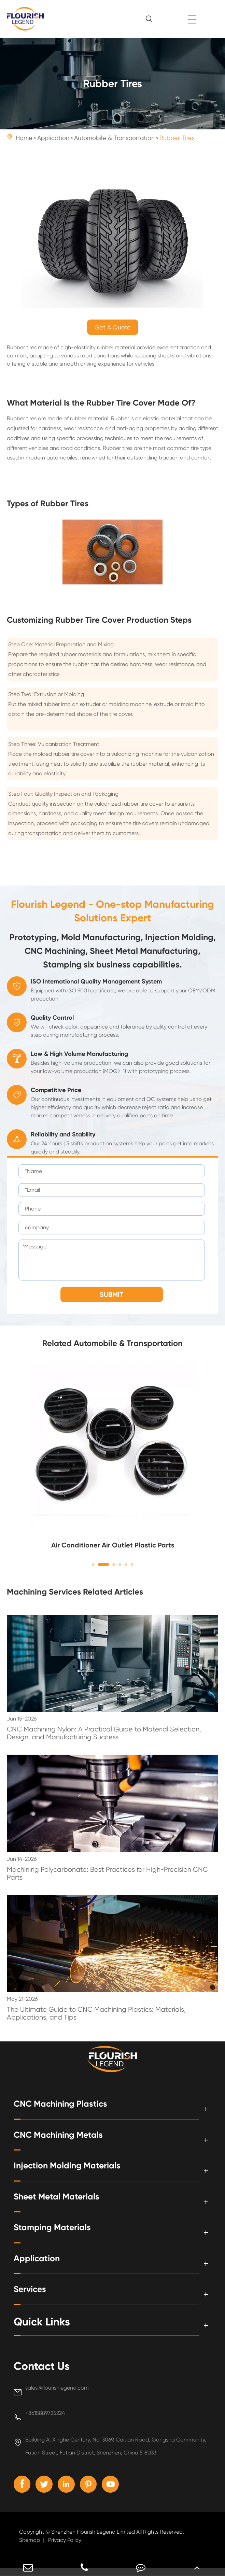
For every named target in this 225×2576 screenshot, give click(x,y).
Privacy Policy (64, 2548)
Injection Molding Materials (82, 2169)
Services (34, 2293)
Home (24, 137)
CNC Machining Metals (71, 2139)
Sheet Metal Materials (68, 2200)
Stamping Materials (63, 2231)
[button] (93, 1567)
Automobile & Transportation (114, 137)
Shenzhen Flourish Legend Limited (93, 2539)
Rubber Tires (177, 137)
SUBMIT (111, 1297)
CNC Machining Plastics (73, 2107)
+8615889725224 (45, 2417)
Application (53, 137)
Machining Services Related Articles (75, 1594)
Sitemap (29, 2548)
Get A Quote (113, 327)
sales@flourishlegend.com (57, 2392)
